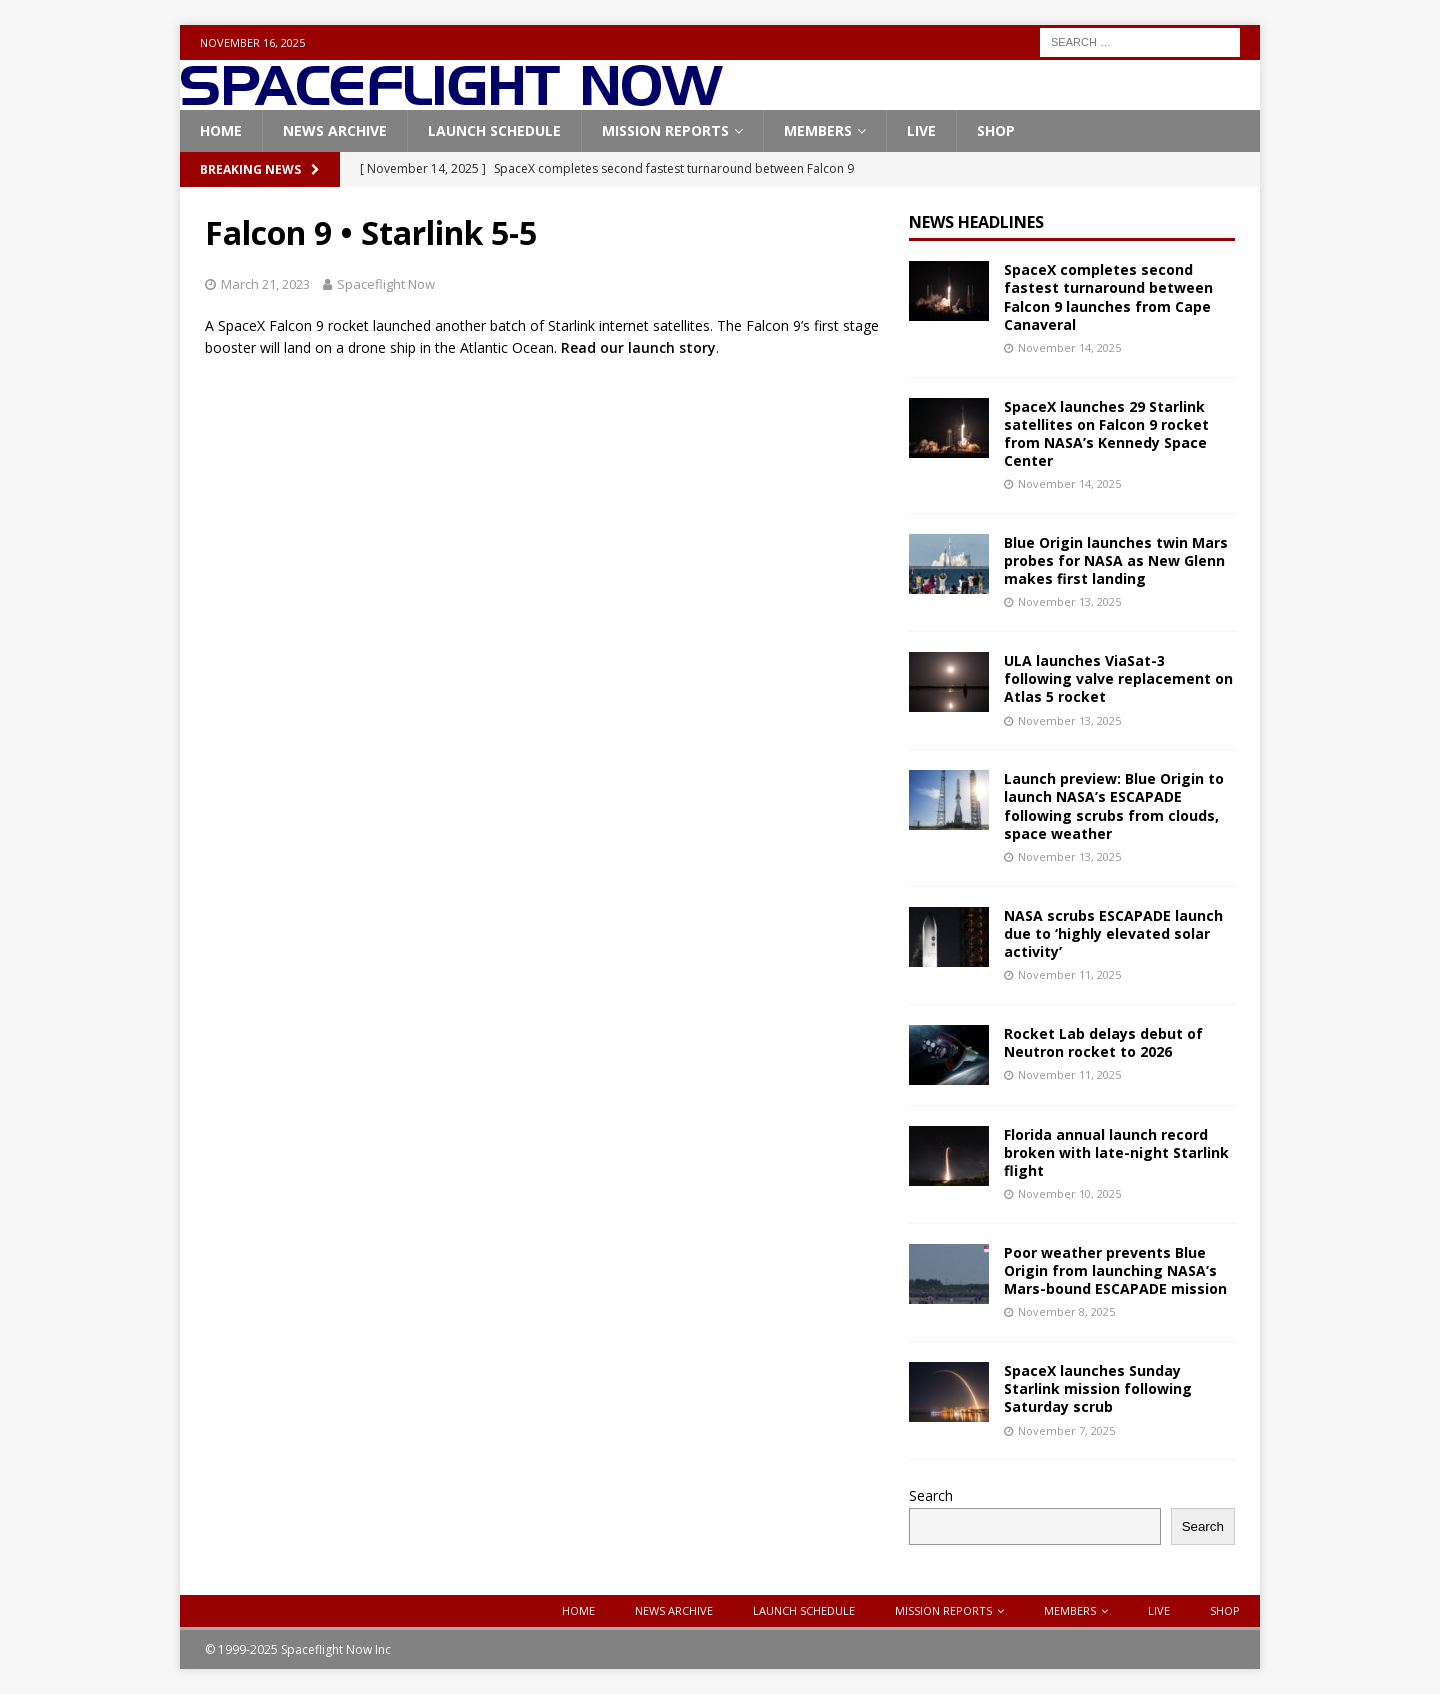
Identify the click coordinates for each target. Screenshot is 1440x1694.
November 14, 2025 (1069, 347)
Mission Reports (665, 130)
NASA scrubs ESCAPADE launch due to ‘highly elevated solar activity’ (1113, 933)
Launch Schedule (494, 130)
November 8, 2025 (1066, 1311)
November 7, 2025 (1066, 1430)
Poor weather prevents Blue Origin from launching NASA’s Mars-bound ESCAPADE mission (1115, 1270)
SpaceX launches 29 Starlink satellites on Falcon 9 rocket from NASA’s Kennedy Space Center (1106, 434)
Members (818, 130)
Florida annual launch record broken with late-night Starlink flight (1116, 1152)
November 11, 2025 (1069, 974)
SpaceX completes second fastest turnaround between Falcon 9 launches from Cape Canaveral (1108, 297)
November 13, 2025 (1069, 601)
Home (221, 130)
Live (921, 130)
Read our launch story (638, 347)
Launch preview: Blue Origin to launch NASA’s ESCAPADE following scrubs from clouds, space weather (1114, 806)
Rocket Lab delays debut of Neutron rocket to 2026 (1103, 1042)
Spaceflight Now (386, 284)
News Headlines (976, 222)
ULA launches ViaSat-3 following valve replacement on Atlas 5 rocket (1118, 678)
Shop (996, 130)
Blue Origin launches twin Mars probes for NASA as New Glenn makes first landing (1116, 560)
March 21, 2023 (265, 284)
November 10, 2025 (1069, 1193)
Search (931, 1495)
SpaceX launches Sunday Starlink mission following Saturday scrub (1098, 1388)
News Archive (335, 130)
